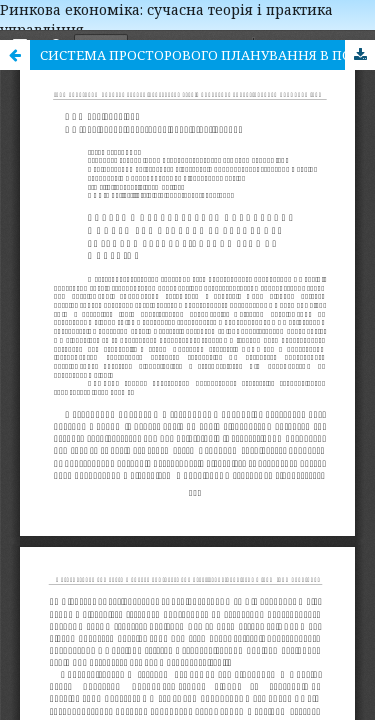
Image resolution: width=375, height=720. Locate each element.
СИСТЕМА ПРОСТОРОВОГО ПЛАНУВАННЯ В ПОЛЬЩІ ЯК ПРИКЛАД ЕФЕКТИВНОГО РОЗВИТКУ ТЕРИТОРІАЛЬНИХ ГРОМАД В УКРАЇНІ (207, 55)
